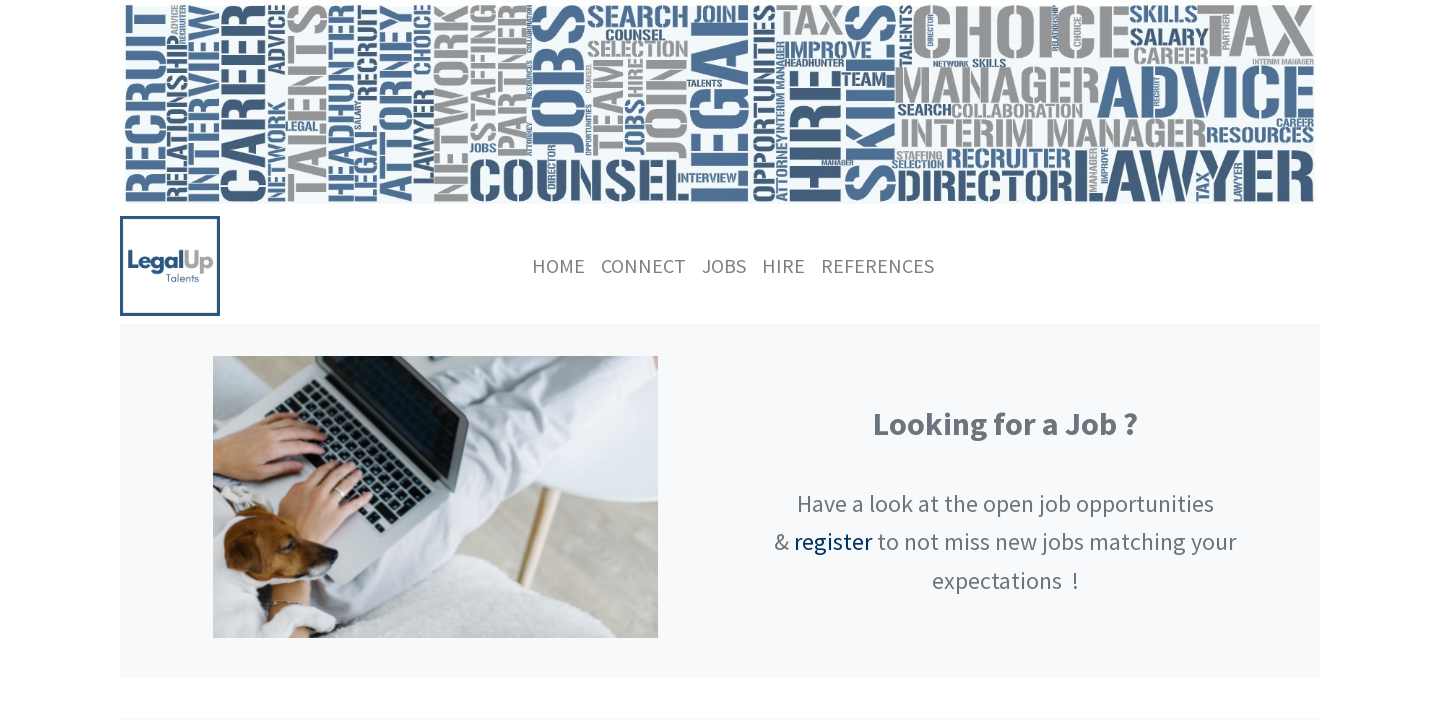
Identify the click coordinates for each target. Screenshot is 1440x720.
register (833, 541)
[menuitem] (558, 266)
